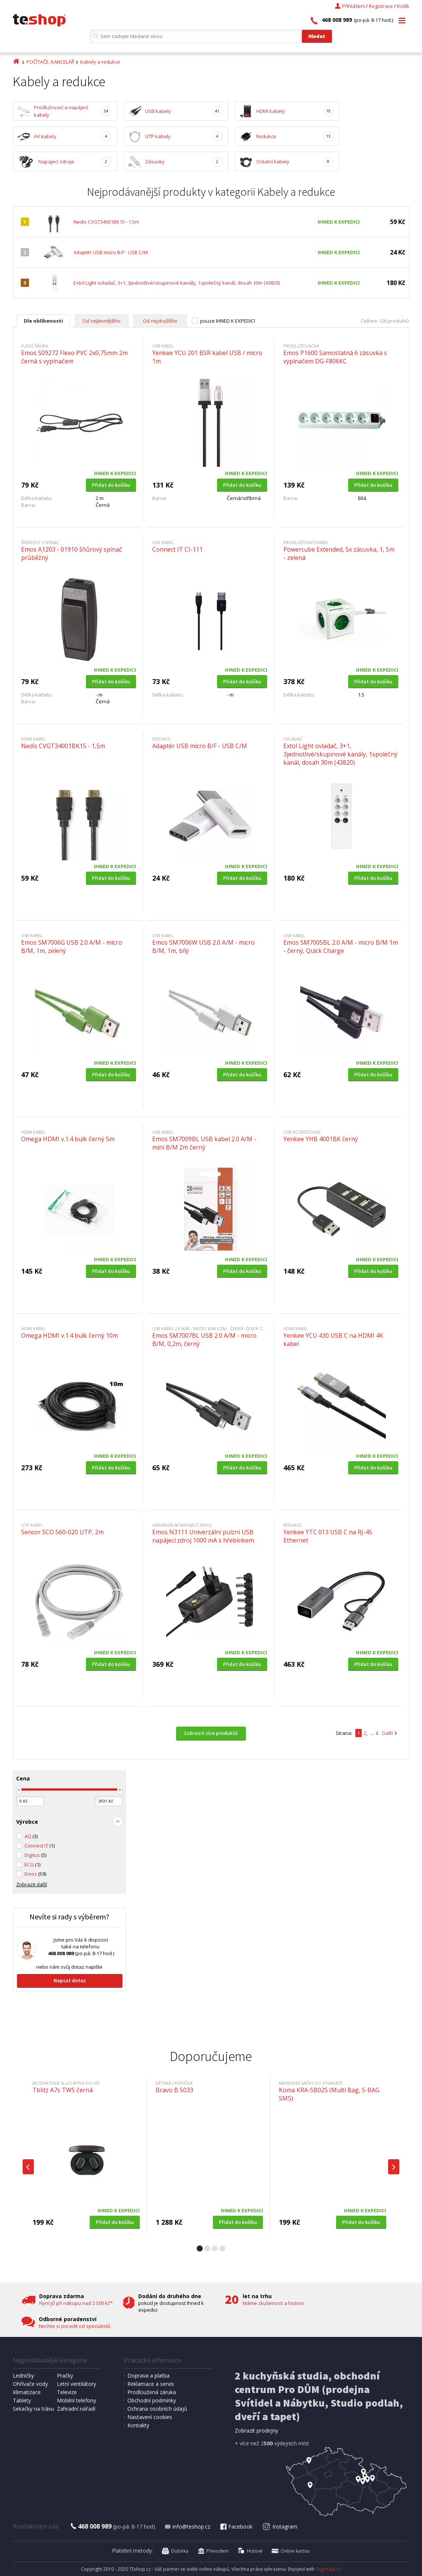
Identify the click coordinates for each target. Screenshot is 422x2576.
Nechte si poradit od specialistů (74, 2326)
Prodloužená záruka (151, 2392)
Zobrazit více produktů (211, 1733)
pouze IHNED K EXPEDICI (227, 320)
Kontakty (138, 2425)
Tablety (22, 2400)
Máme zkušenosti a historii (273, 2303)
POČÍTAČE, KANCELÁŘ (50, 61)
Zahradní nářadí (76, 2408)
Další (387, 1733)
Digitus (35, 1855)
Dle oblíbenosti (43, 320)
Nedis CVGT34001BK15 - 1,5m (106, 221)
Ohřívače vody (30, 2383)
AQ (31, 1836)
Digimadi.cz (328, 2569)
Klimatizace (27, 2392)
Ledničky (23, 2375)
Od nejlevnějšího (102, 320)
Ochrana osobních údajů (157, 2408)
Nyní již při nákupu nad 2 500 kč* (76, 2303)
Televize (67, 2392)
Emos (35, 1873)
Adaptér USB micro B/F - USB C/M (110, 252)
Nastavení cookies (149, 2417)
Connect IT (39, 1845)
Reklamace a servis (150, 2383)
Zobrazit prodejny (256, 2430)
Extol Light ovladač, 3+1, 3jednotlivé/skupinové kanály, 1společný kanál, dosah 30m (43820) (176, 282)
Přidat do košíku (111, 485)
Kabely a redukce (100, 61)
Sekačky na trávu (33, 2408)
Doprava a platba (148, 2375)
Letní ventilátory (76, 2383)
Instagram (279, 2526)
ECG (32, 1864)
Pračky (65, 2375)
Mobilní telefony (76, 2400)
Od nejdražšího (160, 320)
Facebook (235, 2526)
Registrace (381, 6)
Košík (403, 6)
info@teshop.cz (187, 2526)
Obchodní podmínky (151, 2400)
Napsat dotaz (70, 1980)
